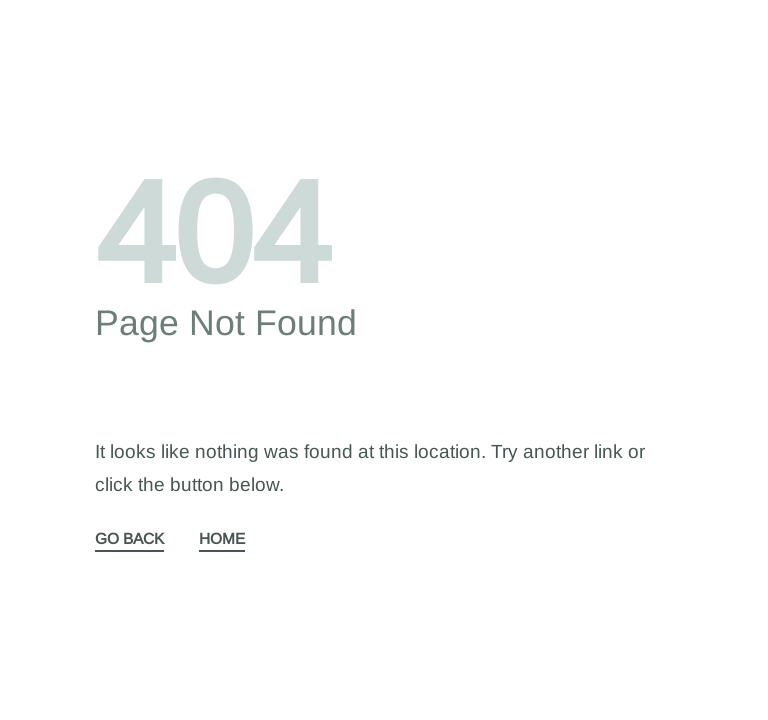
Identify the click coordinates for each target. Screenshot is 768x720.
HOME (222, 539)
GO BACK (129, 539)
